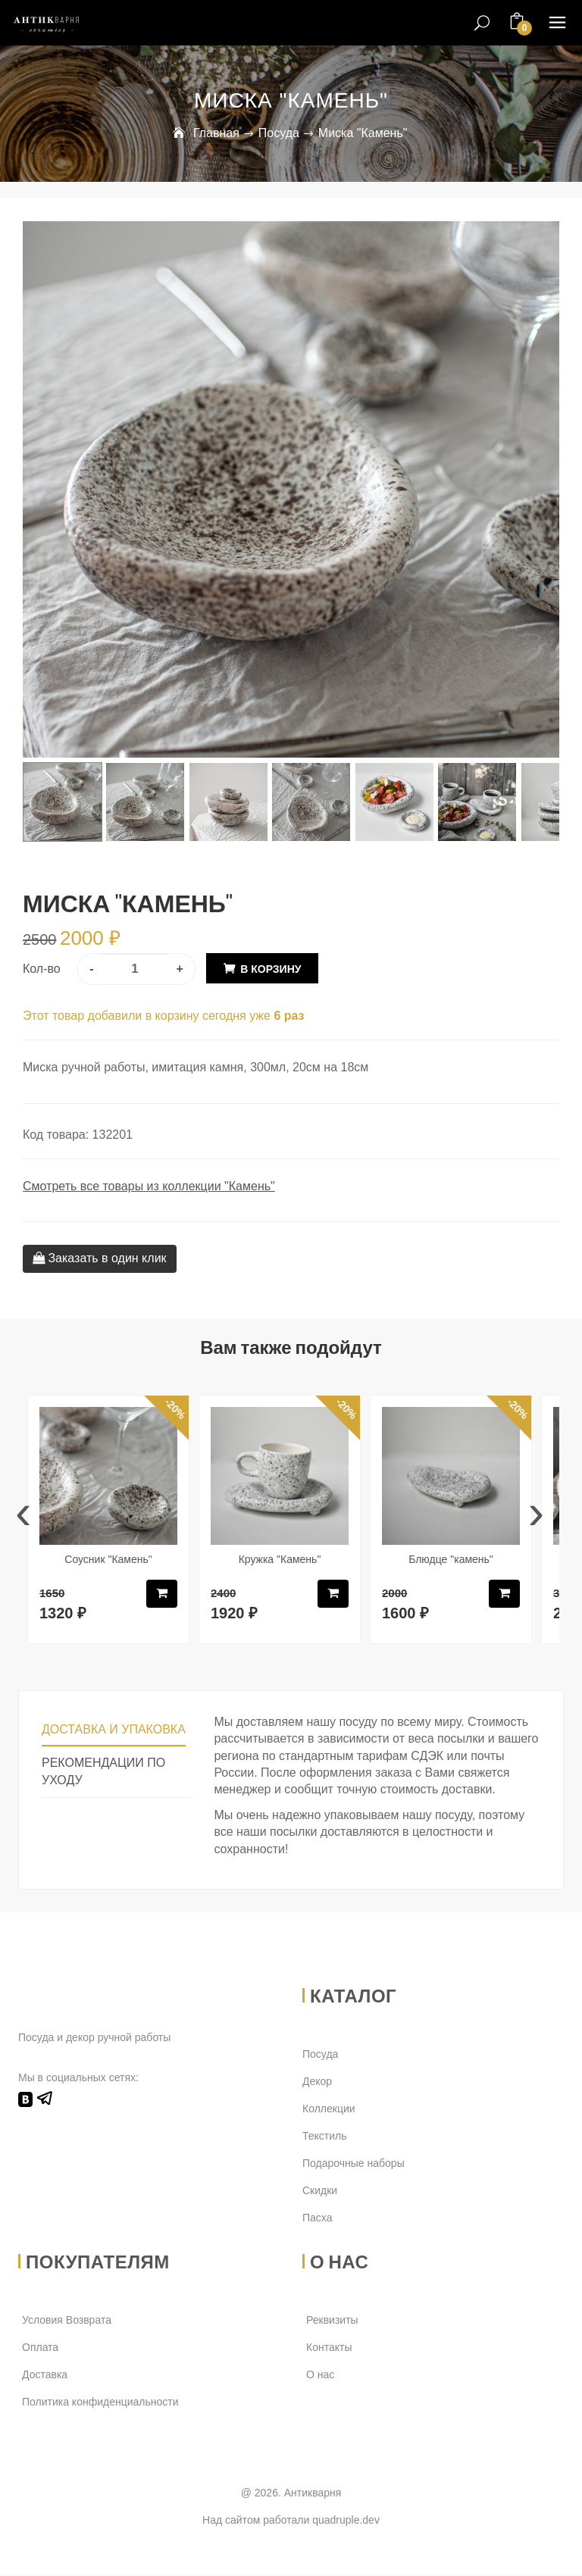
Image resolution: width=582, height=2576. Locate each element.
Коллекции (328, 2108)
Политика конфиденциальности (100, 2402)
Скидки (319, 2190)
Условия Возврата (66, 2321)
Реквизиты (332, 2321)
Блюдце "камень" (450, 1558)
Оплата (40, 2348)
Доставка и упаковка (114, 1729)
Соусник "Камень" (108, 1558)
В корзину (270, 967)
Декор (317, 2081)
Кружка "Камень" (280, 1558)
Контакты (329, 2348)
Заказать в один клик (100, 1257)
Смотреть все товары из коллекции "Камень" (149, 1184)
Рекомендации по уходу (103, 1771)
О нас (320, 2375)
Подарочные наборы (353, 2163)
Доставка (44, 2375)
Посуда (278, 133)
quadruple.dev (346, 2520)
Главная (216, 133)
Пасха (317, 2218)
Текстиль (324, 2136)
